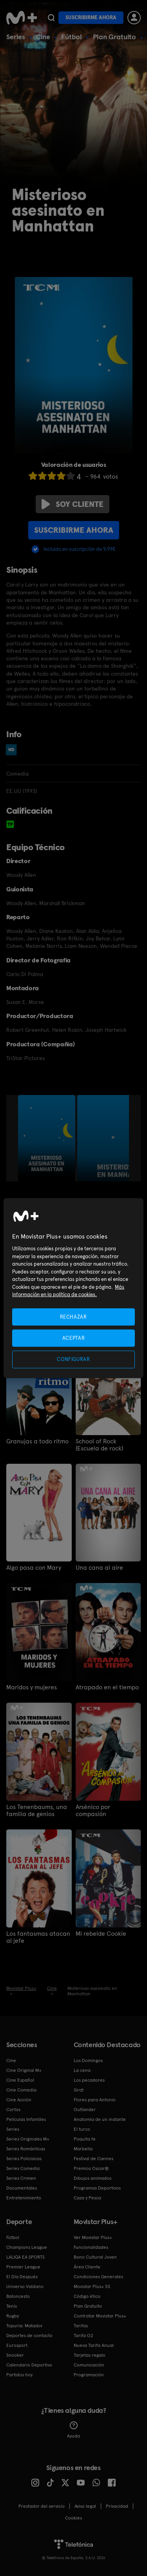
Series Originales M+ (27, 2139)
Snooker (15, 2355)
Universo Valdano (25, 2286)
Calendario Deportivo (29, 2365)
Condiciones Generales (98, 2276)
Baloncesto (18, 2296)
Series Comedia (23, 2168)
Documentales (21, 2188)
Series (15, 37)
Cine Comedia (21, 2090)
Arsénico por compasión (93, 1811)
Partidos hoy (19, 2374)
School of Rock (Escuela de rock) (99, 1445)
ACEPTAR (73, 1338)
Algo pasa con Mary (33, 1567)
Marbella (83, 2149)
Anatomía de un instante (100, 2119)
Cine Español (20, 2080)
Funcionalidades (91, 2247)
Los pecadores (89, 2080)
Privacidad (117, 2506)
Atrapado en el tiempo (107, 1687)
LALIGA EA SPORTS (25, 2257)
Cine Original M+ (24, 2070)
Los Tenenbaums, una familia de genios (36, 1811)
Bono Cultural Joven (95, 2257)
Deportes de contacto (29, 2335)
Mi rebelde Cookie (101, 1933)
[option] (47, 1138)
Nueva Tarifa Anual (94, 2345)
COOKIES (73, 2518)
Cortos (13, 2109)
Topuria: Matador (24, 2325)
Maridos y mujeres (31, 1687)
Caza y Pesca (87, 2198)
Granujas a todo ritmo (37, 1441)
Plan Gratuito (114, 37)
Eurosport (16, 2345)
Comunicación (89, 2365)
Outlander (85, 2109)
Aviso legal (85, 2506)
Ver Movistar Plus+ (93, 2237)
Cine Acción (18, 2099)
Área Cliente (87, 2267)
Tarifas (81, 2325)
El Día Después (22, 2276)
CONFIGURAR (73, 1359)
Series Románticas (25, 2149)
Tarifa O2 (83, 2335)
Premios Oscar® (91, 2168)
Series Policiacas (24, 2158)
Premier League (23, 2267)
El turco (82, 2129)
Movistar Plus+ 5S (92, 2286)
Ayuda (73, 2430)
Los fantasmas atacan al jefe (38, 1937)
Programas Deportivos (97, 2188)
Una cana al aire (99, 1567)
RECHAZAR (73, 1317)
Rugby (12, 2316)
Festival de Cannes (93, 2158)
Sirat (78, 2090)
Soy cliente (72, 504)
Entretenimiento (23, 2198)
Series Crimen (21, 2178)
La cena (82, 2070)
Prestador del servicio (41, 2506)
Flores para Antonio (95, 2099)
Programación (89, 2374)
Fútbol (71, 37)
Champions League (26, 2247)
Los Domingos (88, 2060)
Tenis (11, 2306)
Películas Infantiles (26, 2119)
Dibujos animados (92, 2178)
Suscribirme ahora (90, 17)
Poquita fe (85, 2139)
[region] (73, 1288)
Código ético (87, 2296)
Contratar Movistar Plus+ (100, 2316)
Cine (43, 37)
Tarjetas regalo (89, 2355)
